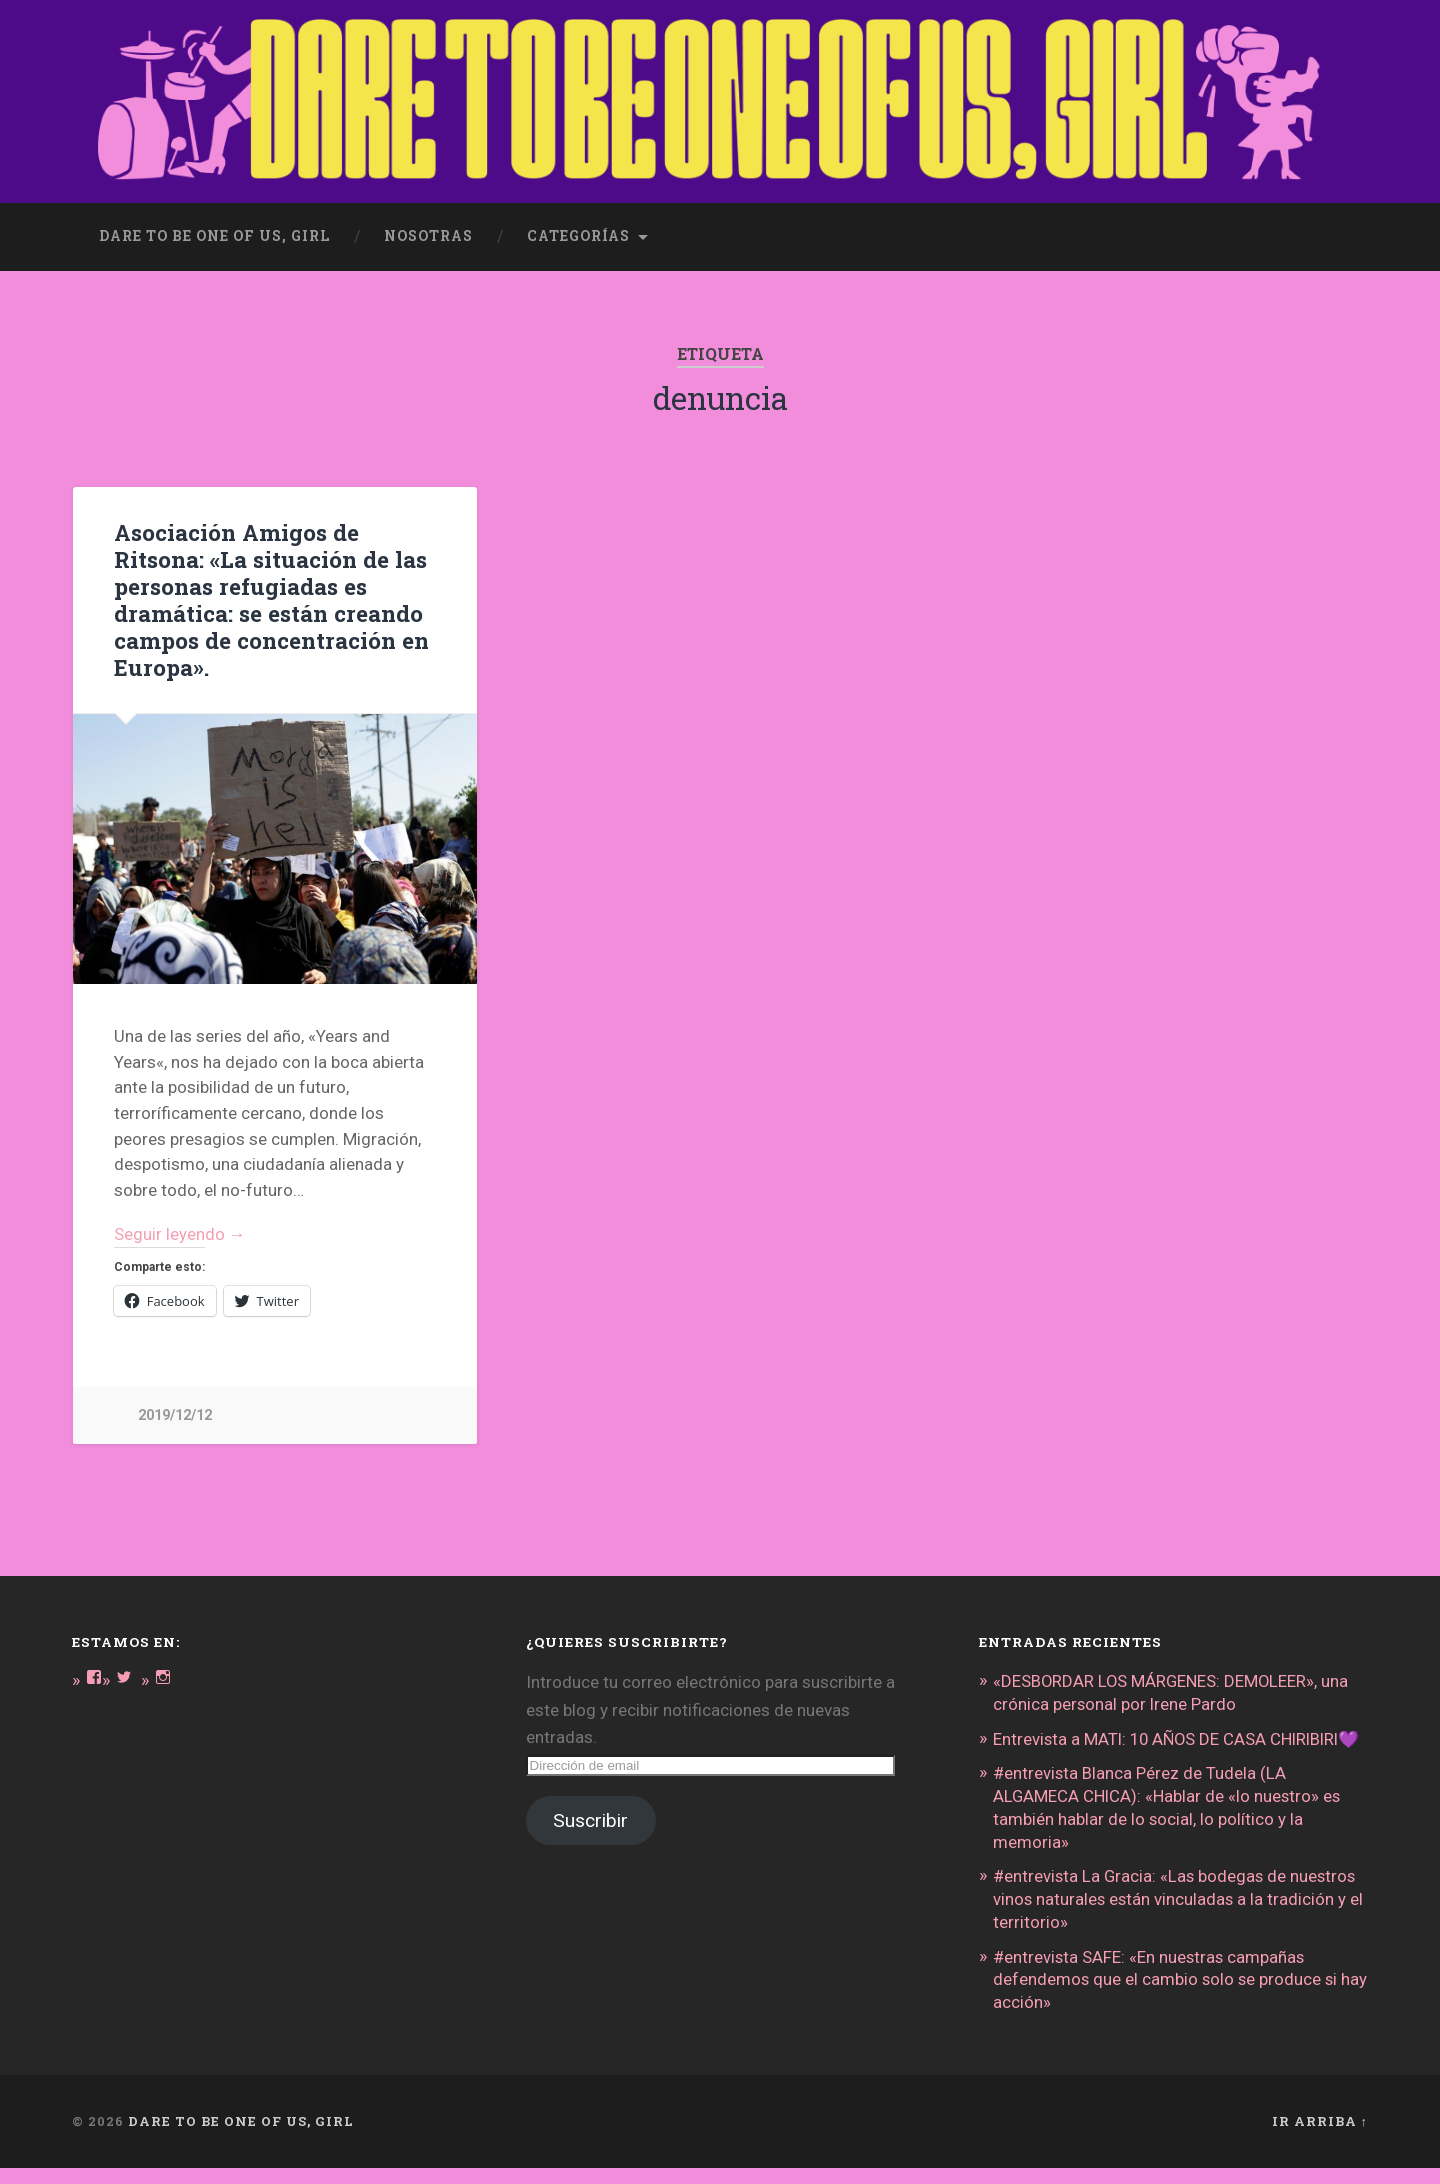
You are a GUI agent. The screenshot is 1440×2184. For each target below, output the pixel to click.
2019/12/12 (175, 1416)
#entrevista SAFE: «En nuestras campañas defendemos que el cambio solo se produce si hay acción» (1167, 1997)
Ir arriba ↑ (1320, 2137)
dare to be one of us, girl (214, 236)
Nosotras (428, 236)
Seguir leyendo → (180, 1234)
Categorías (578, 236)
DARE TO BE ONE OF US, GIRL (241, 2137)
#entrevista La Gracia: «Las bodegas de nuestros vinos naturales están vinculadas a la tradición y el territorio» (1180, 1918)
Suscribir (590, 1821)
